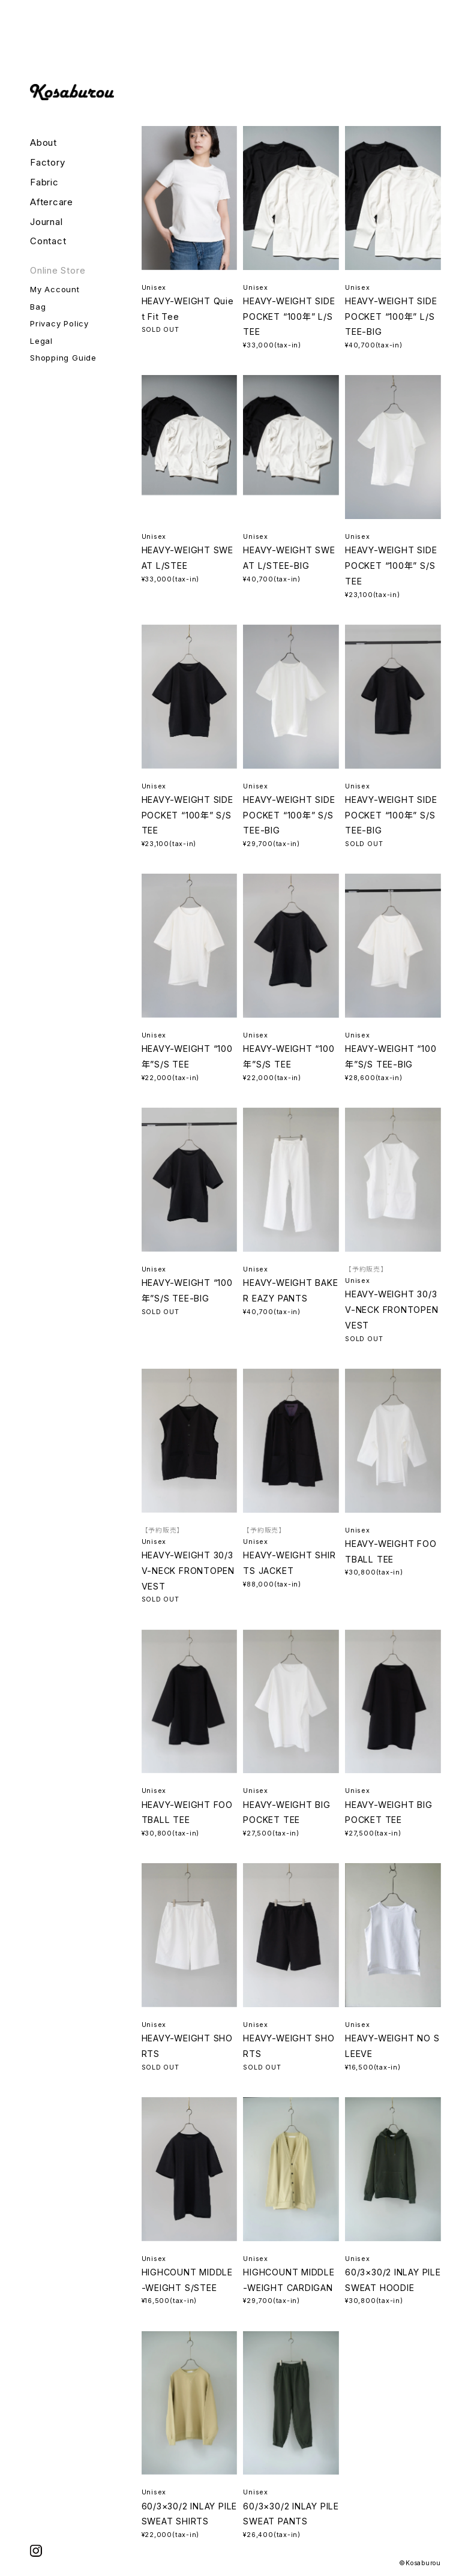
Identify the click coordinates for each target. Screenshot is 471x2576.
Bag (38, 306)
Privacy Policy (59, 323)
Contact (48, 241)
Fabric (44, 182)
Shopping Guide (63, 357)
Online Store (57, 270)
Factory (47, 162)
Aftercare (51, 202)
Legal (41, 341)
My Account (55, 289)
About (43, 142)
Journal (46, 222)
